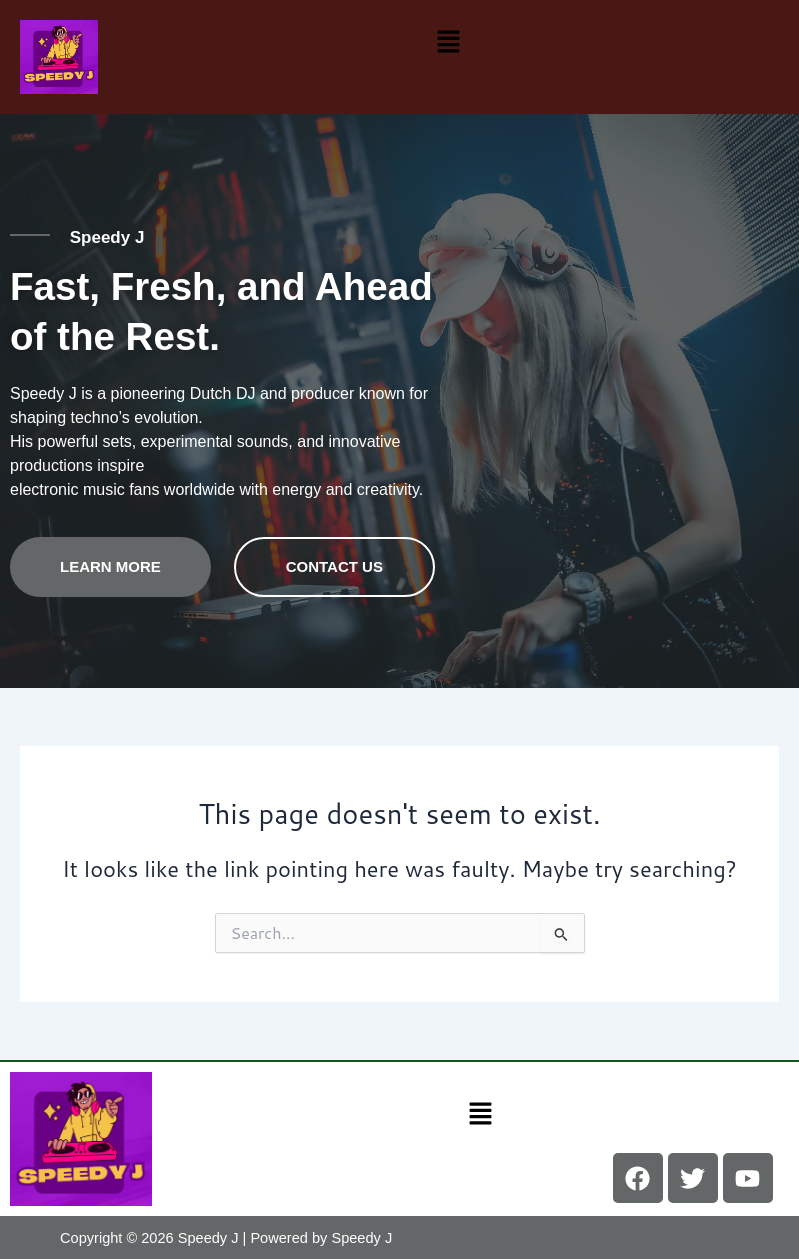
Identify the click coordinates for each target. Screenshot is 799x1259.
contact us (334, 565)
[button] (448, 40)
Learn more (110, 565)
